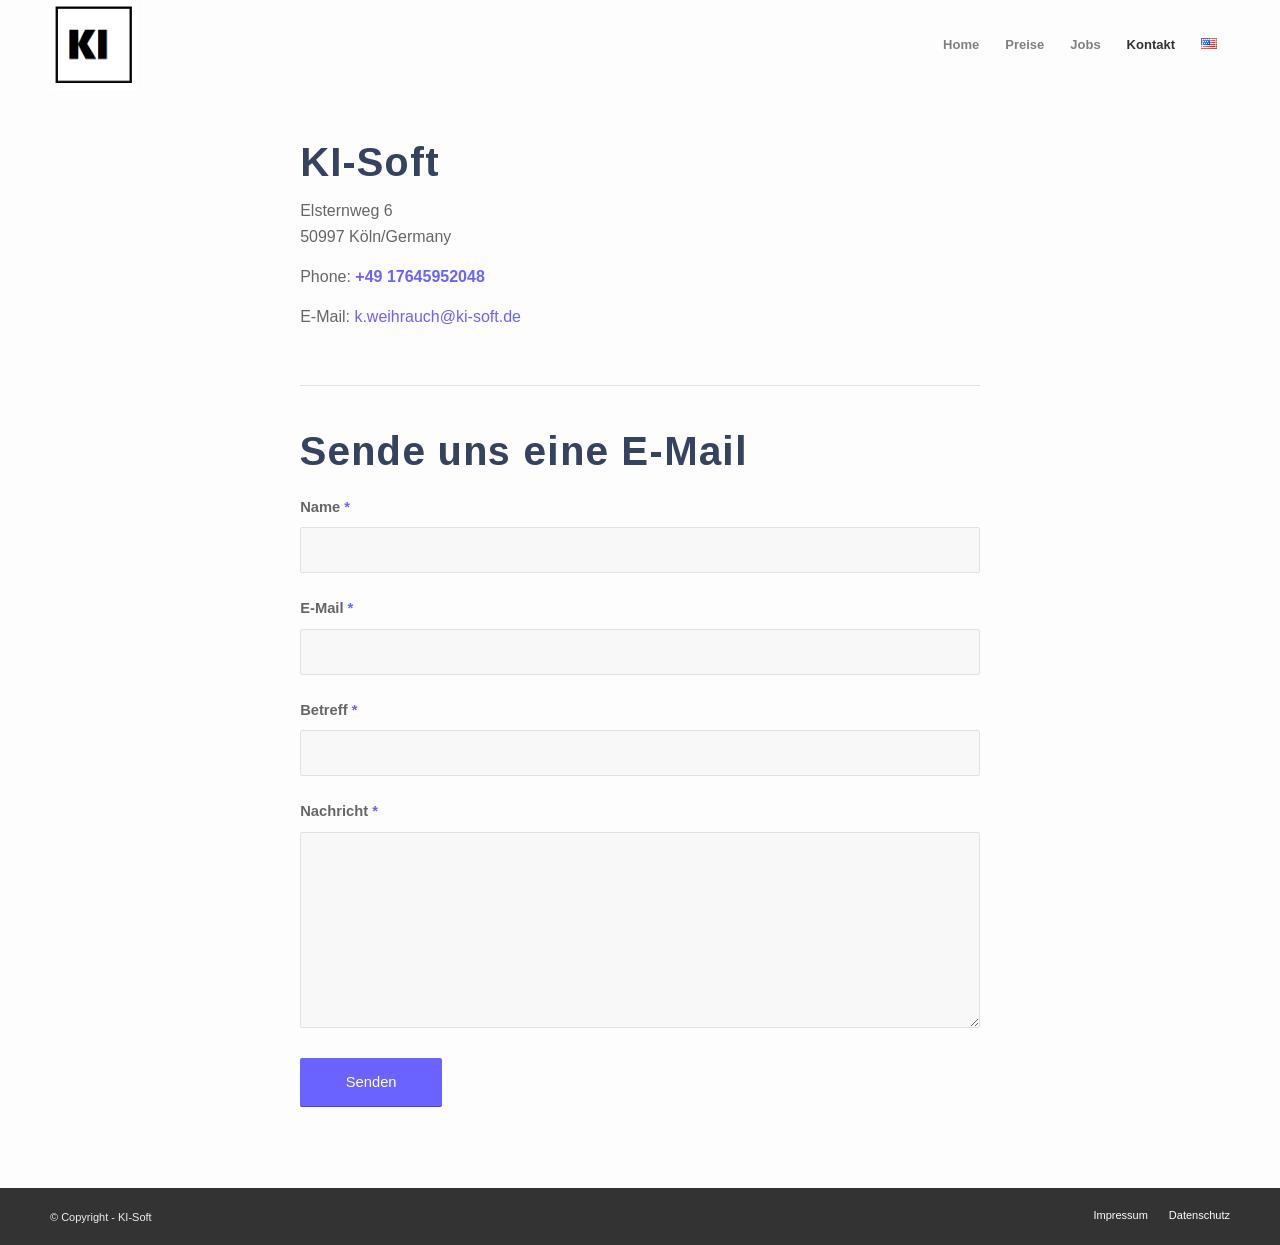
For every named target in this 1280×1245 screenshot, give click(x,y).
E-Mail (326, 608)
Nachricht (339, 811)
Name (325, 507)
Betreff (328, 710)
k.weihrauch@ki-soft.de (437, 316)
